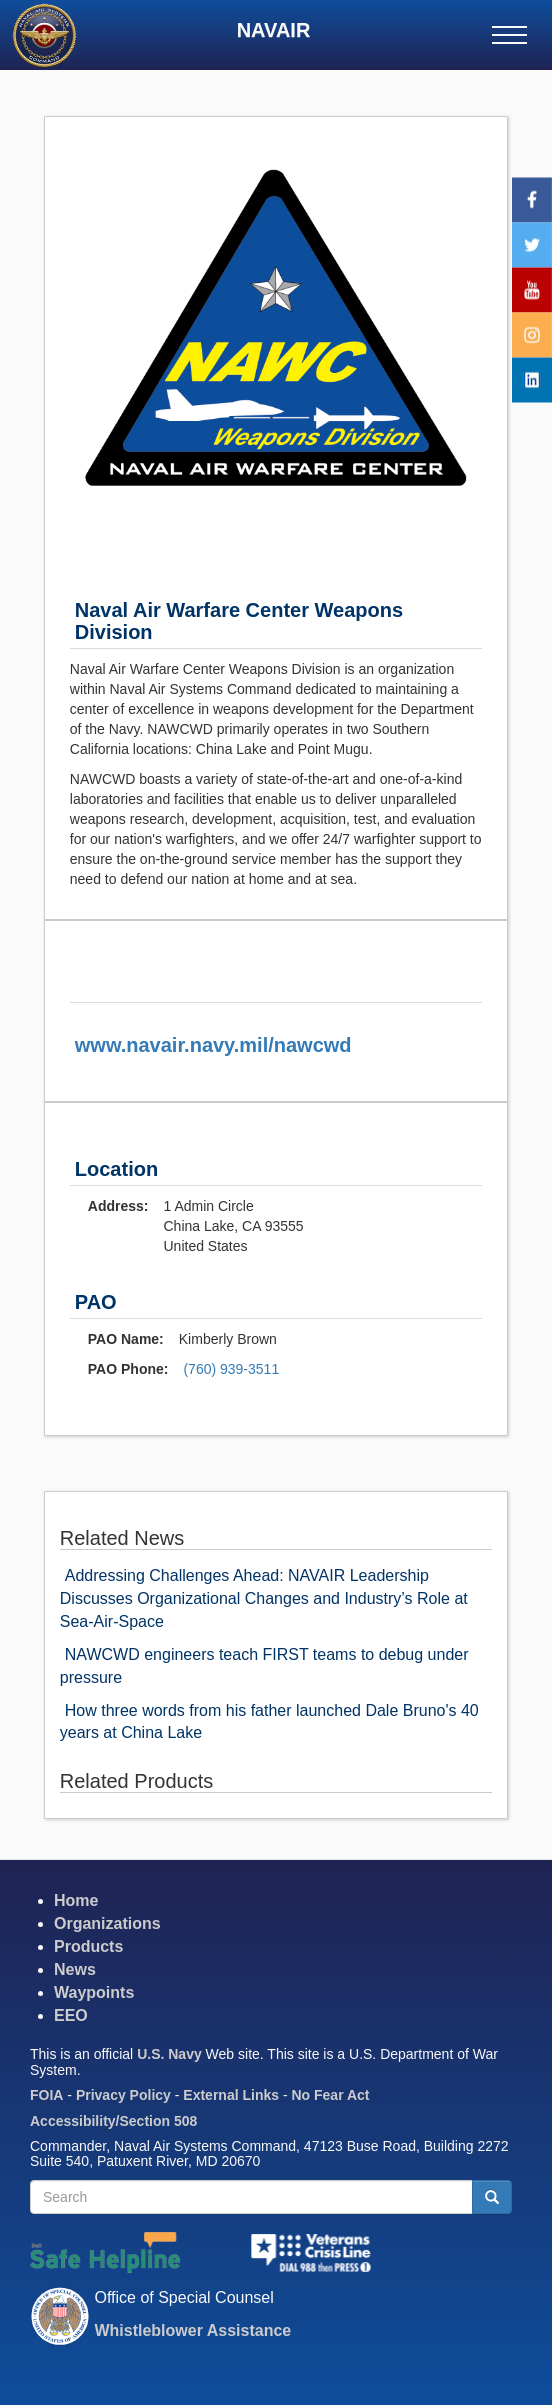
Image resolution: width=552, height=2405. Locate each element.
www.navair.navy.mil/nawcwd (213, 1045)
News (75, 1969)
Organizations (107, 1923)
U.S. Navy (169, 2054)
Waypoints (94, 1992)
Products (88, 1946)
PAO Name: (126, 1339)
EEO (71, 2015)
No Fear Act (330, 2095)
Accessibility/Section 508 (113, 2121)
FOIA (46, 2095)
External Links (231, 2095)
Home (76, 1900)
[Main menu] (509, 35)
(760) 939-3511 (231, 1369)
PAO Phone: (128, 1369)
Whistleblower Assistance (192, 2330)
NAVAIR (274, 30)
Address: (118, 1206)
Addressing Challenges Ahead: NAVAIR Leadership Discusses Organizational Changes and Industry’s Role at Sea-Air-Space (264, 1598)
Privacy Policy (123, 2095)
